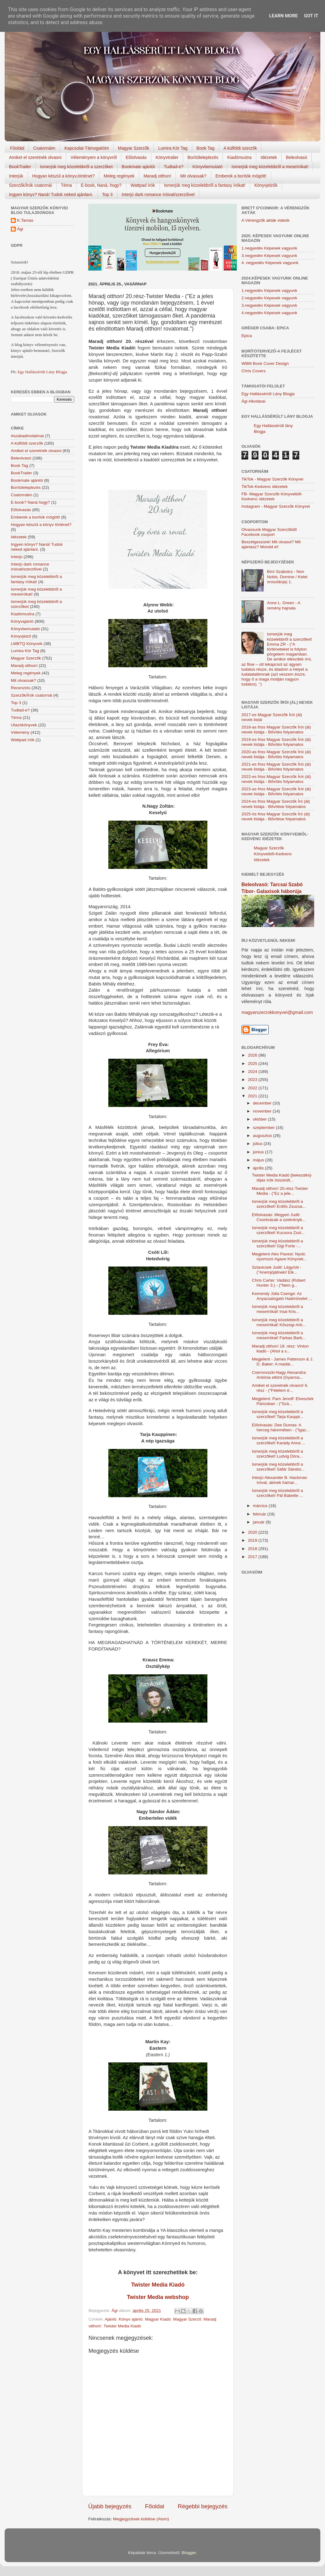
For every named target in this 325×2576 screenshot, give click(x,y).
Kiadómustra (239, 157)
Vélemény (20, 732)
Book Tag (205, 148)
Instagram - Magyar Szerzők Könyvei (275, 506)
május (259, 1160)
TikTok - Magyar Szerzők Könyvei (272, 479)
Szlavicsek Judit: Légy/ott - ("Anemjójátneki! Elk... (276, 1270)
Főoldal (17, 148)
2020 (253, 1532)
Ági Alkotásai (253, 401)
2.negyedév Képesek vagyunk (269, 298)
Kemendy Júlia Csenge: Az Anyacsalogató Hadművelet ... (282, 1296)
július (258, 1143)
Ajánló (111, 2319)
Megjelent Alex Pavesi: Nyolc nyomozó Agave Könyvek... (279, 1256)
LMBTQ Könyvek (26, 643)
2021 (253, 1096)
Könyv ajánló (131, 2319)
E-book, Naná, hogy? (101, 185)
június (259, 1152)
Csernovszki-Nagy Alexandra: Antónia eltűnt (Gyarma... (279, 1375)
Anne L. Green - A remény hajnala (283, 605)
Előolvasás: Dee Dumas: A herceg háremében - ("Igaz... (281, 1427)
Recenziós (20, 688)
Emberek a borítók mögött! (240, 175)
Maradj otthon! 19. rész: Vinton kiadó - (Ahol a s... (280, 1348)
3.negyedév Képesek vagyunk (269, 255)
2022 (253, 1088)
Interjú (17, 556)
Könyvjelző (21, 636)
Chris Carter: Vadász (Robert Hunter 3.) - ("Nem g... (279, 1283)
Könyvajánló (22, 621)
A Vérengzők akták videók (265, 220)
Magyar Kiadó (158, 2319)
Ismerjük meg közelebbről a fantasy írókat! (204, 185)
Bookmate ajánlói (138, 166)
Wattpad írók (143, 185)
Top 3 (107, 194)
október (260, 1119)
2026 (253, 1055)
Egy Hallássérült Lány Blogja (42, 372)
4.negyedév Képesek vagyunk (269, 312)
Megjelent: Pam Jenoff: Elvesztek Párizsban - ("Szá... (283, 1401)
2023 (253, 1079)
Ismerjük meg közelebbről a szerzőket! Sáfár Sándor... (278, 1467)
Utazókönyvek (24, 725)
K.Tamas (25, 220)
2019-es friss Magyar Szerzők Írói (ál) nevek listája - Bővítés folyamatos (276, 742)
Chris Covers (253, 371)
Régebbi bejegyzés (203, 2506)
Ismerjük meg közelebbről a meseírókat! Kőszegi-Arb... (279, 1322)
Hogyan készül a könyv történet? (41, 524)
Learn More (283, 16)
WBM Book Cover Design (265, 363)
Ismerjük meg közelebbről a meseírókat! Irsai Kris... (277, 1309)
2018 (253, 1548)
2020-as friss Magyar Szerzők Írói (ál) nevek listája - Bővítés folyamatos (276, 754)
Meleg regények (119, 175)
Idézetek (269, 157)
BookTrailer (20, 166)
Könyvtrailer (167, 157)
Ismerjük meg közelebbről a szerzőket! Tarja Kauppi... (277, 1414)
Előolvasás (136, 157)
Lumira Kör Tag (173, 148)
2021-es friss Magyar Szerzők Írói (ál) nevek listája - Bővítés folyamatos (276, 766)
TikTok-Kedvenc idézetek (264, 486)
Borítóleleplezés (203, 157)
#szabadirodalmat (27, 436)
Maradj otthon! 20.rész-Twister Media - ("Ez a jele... (280, 1191)
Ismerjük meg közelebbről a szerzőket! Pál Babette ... (277, 1493)
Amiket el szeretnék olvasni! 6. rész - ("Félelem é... (280, 1388)
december (263, 1103)
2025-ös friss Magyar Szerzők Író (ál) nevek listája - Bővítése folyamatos (275, 816)
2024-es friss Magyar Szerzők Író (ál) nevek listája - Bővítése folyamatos (275, 804)
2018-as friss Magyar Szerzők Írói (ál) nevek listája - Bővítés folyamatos (276, 729)
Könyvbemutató (208, 166)
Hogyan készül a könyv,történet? (63, 175)
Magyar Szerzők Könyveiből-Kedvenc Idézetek (273, 854)
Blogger (189, 2552)
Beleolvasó (296, 157)
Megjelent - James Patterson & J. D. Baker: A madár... (283, 1361)
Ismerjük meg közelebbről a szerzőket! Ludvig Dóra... (277, 1454)
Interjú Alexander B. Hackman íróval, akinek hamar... (279, 1480)
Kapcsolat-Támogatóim (86, 148)
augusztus (263, 1135)
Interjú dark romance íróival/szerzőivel (158, 194)
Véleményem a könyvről (94, 157)
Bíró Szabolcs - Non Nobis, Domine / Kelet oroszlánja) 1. (287, 576)
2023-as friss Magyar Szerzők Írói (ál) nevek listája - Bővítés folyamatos (276, 791)
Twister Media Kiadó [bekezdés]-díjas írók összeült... (282, 1177)
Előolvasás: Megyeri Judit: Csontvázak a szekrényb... (279, 1217)
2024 (253, 1071)
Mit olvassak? (193, 175)
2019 (253, 1540)
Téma (66, 185)
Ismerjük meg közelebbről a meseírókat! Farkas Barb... (279, 1335)
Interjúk (16, 175)
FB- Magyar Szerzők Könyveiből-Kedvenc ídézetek (271, 496)
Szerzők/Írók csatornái (30, 185)
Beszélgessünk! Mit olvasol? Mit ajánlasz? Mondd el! (271, 544)
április (259, 1168)
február (260, 1514)
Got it (311, 16)
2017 (253, 1556)
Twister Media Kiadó (158, 2285)
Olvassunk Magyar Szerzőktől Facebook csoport (269, 532)
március (261, 1505)
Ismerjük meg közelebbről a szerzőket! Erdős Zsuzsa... (279, 1204)
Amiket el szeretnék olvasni (35, 157)
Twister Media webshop (158, 2297)
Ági (20, 229)
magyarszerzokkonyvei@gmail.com (277, 1012)
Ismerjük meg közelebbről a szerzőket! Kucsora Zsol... (278, 1230)
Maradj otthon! (157, 175)
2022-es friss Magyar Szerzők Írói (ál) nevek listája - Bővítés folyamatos (276, 779)
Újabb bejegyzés (110, 2506)
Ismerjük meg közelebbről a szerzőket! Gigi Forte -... (277, 1243)
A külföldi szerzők (240, 148)
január (259, 1522)
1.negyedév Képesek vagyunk (269, 248)
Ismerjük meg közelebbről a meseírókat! (270, 166)
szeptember (264, 1127)
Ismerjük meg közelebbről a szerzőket (76, 166)
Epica (246, 335)
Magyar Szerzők (133, 148)
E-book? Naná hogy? (30, 502)
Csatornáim (44, 148)
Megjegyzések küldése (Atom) (141, 2519)
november (263, 1111)
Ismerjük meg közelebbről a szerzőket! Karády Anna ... (279, 1440)
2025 (253, 1063)
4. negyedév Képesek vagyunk (269, 262)
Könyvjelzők (266, 185)
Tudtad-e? (173, 166)
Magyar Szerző (187, 2319)
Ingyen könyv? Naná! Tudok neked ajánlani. (51, 194)
